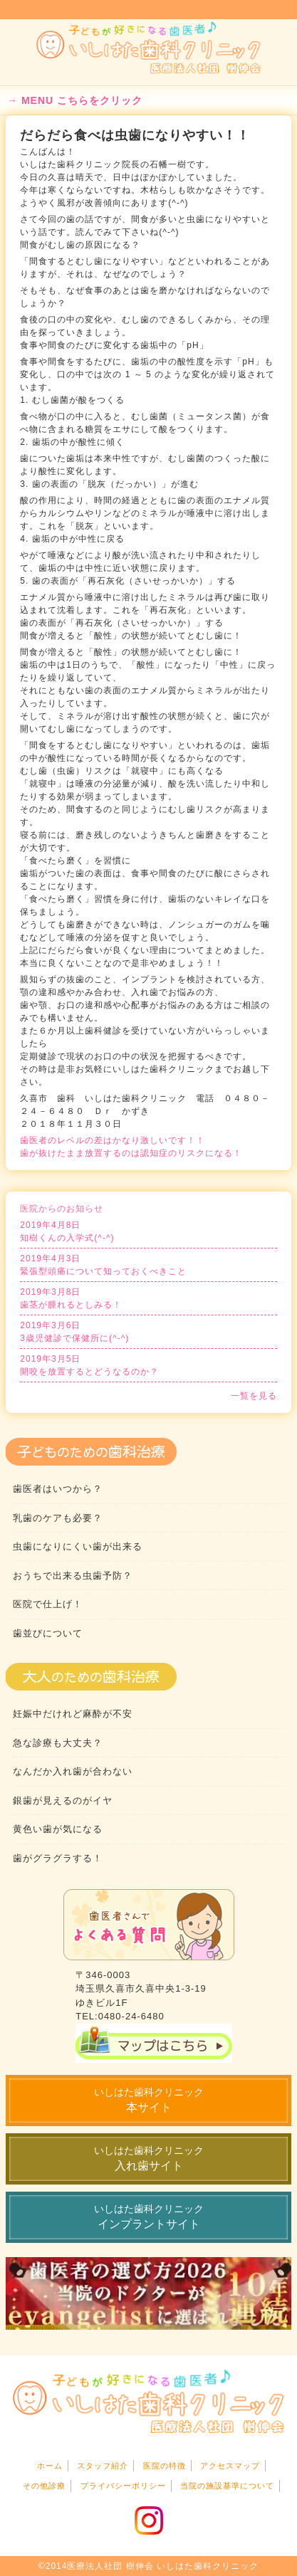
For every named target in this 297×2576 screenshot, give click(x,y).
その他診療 (44, 2485)
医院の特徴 (164, 2465)
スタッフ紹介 (102, 2465)
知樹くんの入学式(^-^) (148, 1231)
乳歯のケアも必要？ (58, 1518)
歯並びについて (48, 1633)
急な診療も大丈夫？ (58, 1743)
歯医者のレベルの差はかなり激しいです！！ (112, 1140)
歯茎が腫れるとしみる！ (148, 1298)
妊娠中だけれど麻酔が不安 (72, 1713)
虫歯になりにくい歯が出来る (77, 1546)
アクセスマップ (230, 2465)
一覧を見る (254, 1396)
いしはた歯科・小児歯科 (148, 47)
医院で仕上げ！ (48, 1604)
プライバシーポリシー (123, 2485)
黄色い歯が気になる (58, 1829)
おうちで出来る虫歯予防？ (72, 1575)
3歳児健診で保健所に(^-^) (148, 1331)
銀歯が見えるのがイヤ (63, 1800)
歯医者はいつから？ (58, 1488)
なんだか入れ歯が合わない (72, 1771)
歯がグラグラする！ (58, 1858)
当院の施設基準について (227, 2485)
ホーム (50, 2465)
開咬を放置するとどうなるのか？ (148, 1364)
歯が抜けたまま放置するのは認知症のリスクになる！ (131, 1153)
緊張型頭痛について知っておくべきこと (148, 1264)
